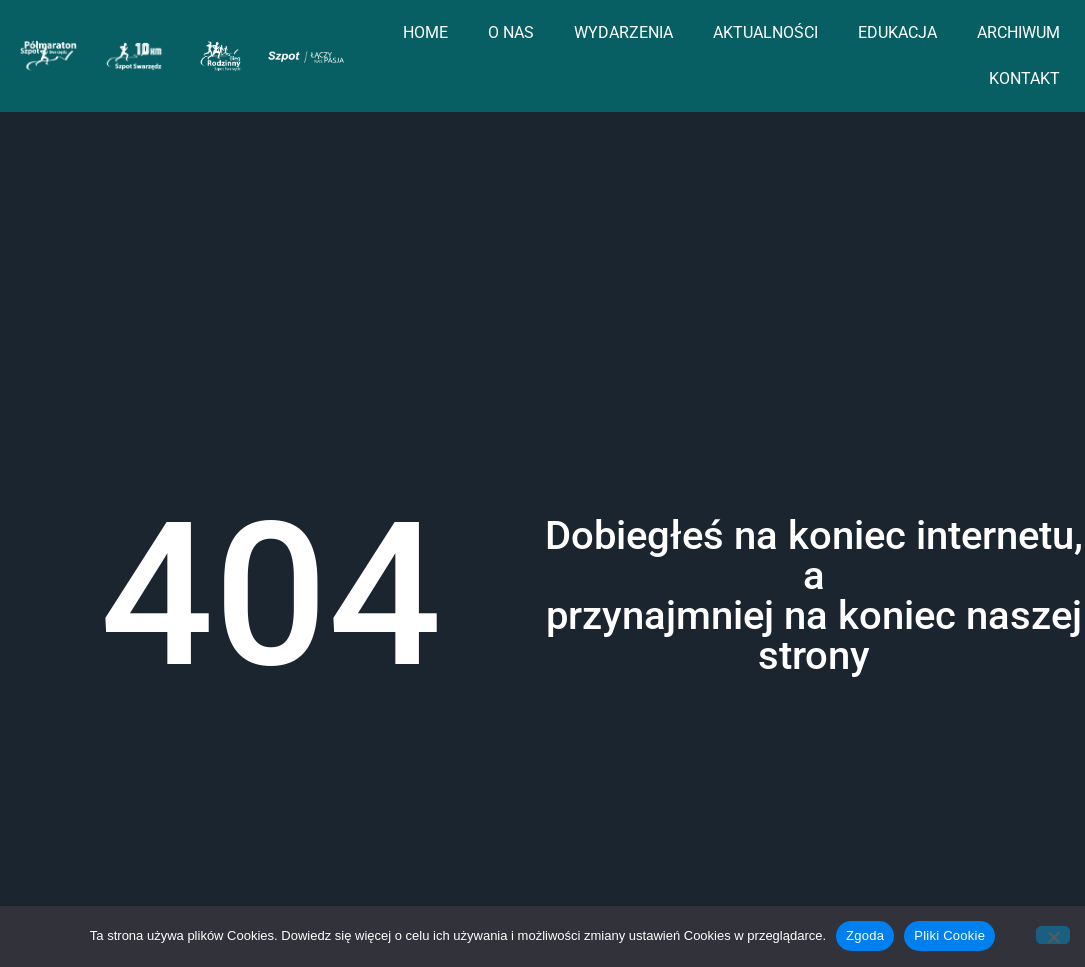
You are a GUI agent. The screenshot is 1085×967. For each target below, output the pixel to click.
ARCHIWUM (1018, 32)
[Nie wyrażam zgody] (1053, 935)
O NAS (511, 32)
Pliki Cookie (949, 935)
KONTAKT (1024, 78)
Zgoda (865, 935)
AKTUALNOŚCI (765, 32)
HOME (425, 32)
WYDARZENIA (623, 32)
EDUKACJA (897, 32)
